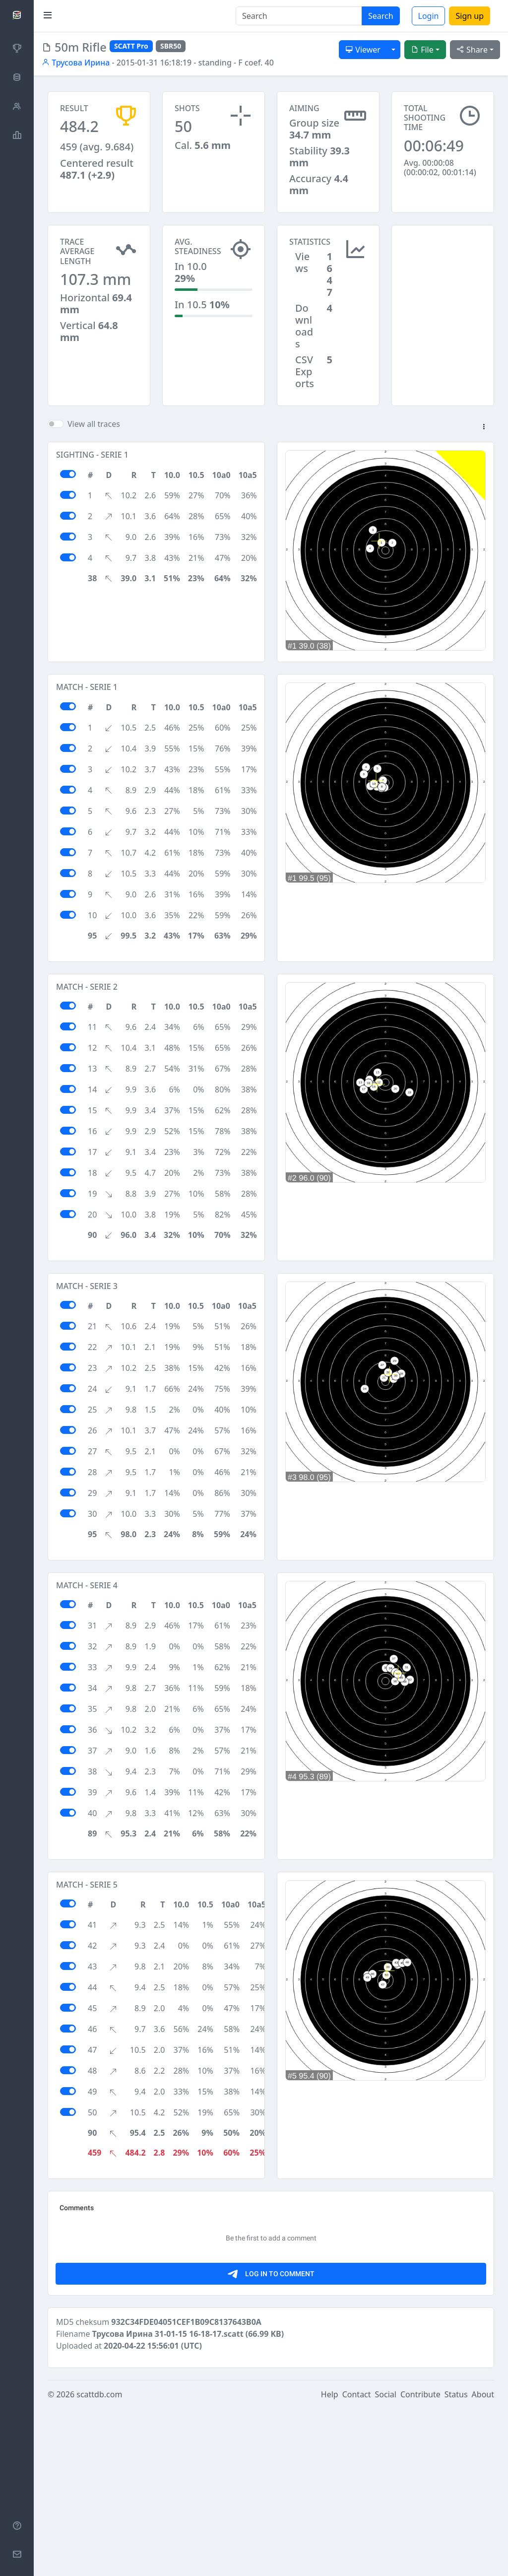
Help (329, 2562)
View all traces (93, 423)
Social (385, 2562)
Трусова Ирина (76, 62)
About (483, 2562)
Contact (356, 2562)
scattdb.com (99, 2562)
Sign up (469, 15)
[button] (483, 427)
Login (428, 15)
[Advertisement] (443, 274)
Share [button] (472, 49)
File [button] (422, 49)
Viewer (363, 49)
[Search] (299, 15)
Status (456, 2562)
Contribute (420, 2562)
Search (380, 15)
